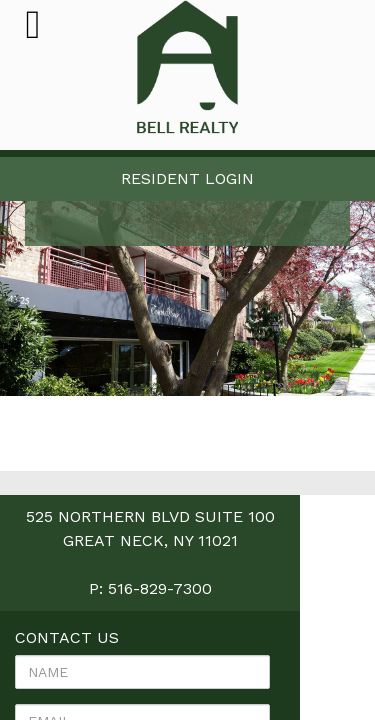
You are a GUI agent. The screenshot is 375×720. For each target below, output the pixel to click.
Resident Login (187, 178)
